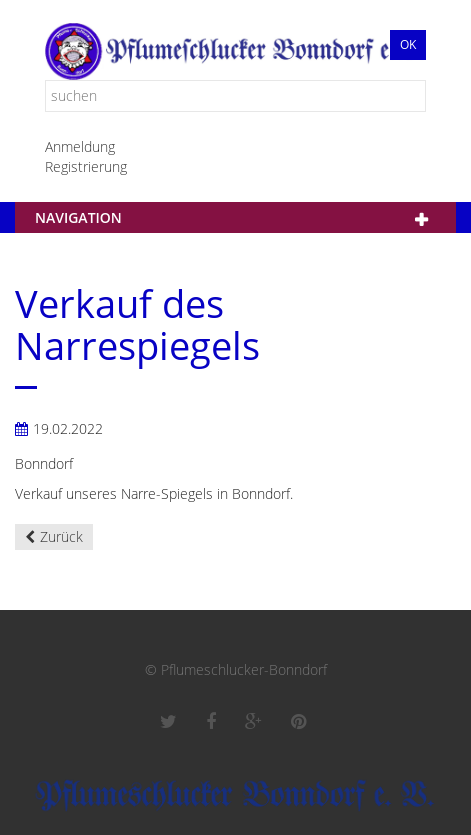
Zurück (61, 536)
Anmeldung (80, 146)
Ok (408, 44)
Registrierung (86, 166)
